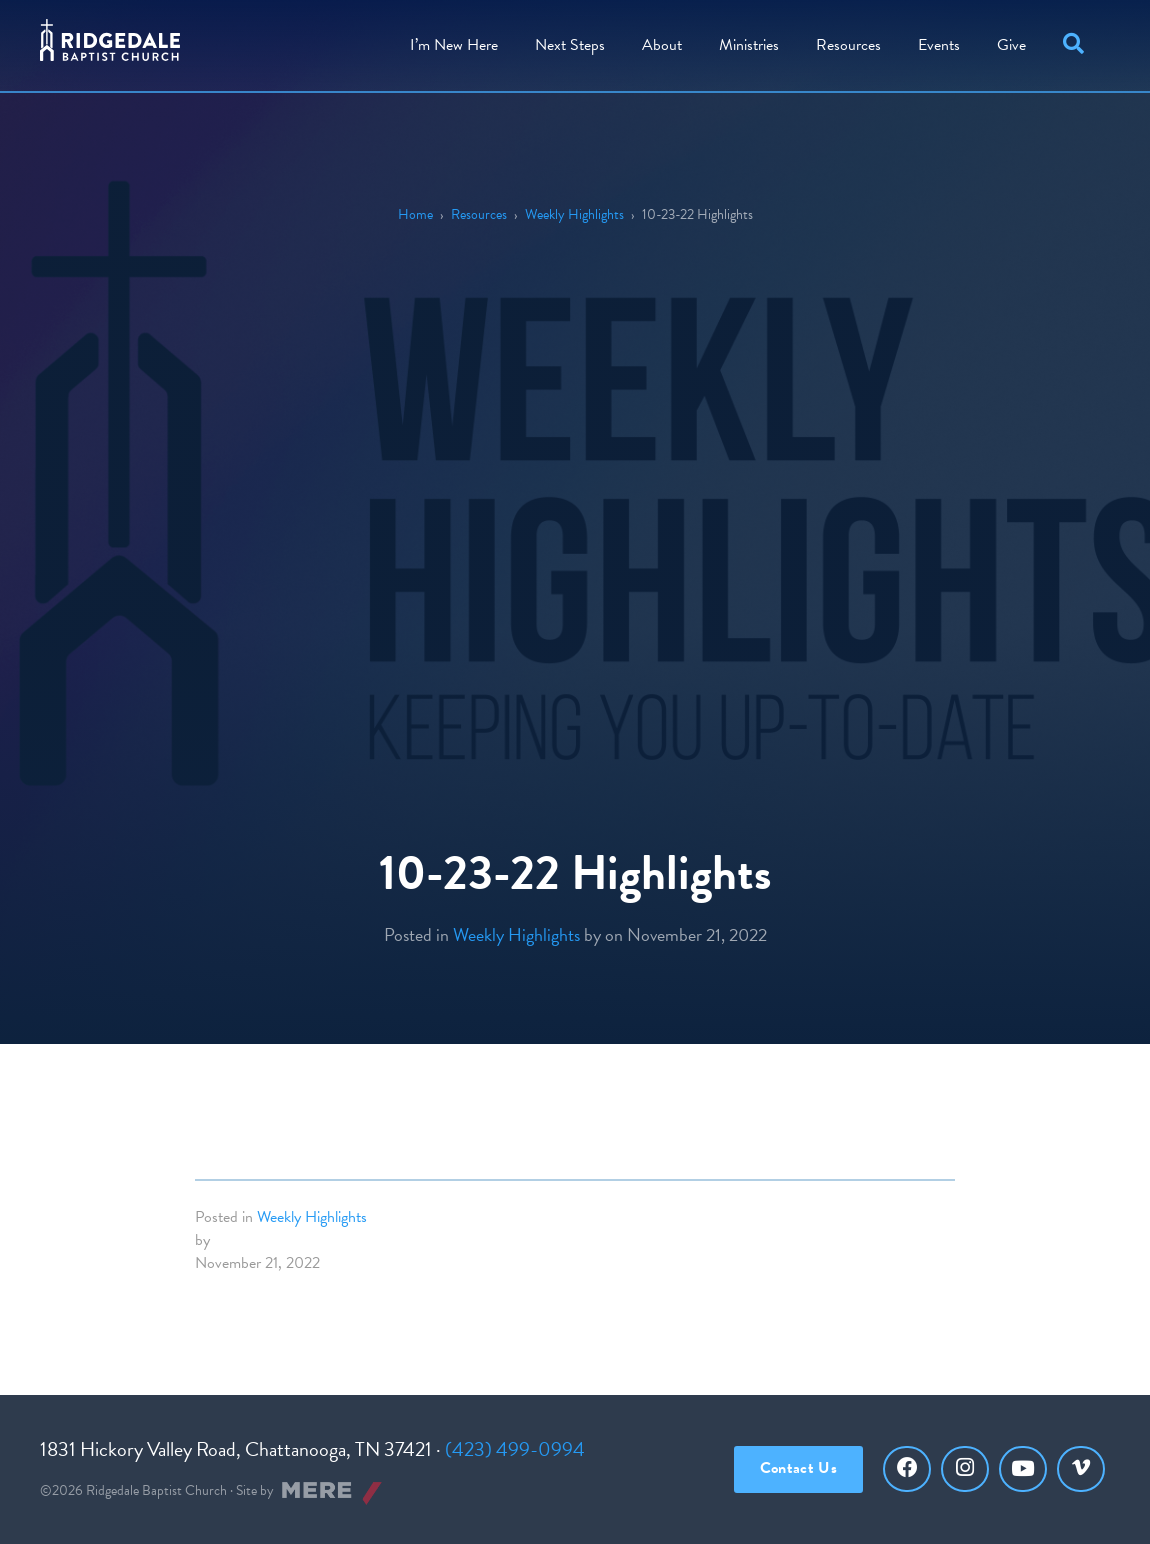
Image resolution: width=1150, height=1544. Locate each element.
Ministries (749, 45)
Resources (848, 45)
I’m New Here (454, 45)
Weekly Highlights (574, 214)
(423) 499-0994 (515, 1449)
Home (415, 214)
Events (939, 45)
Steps (570, 45)
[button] (1077, 45)
